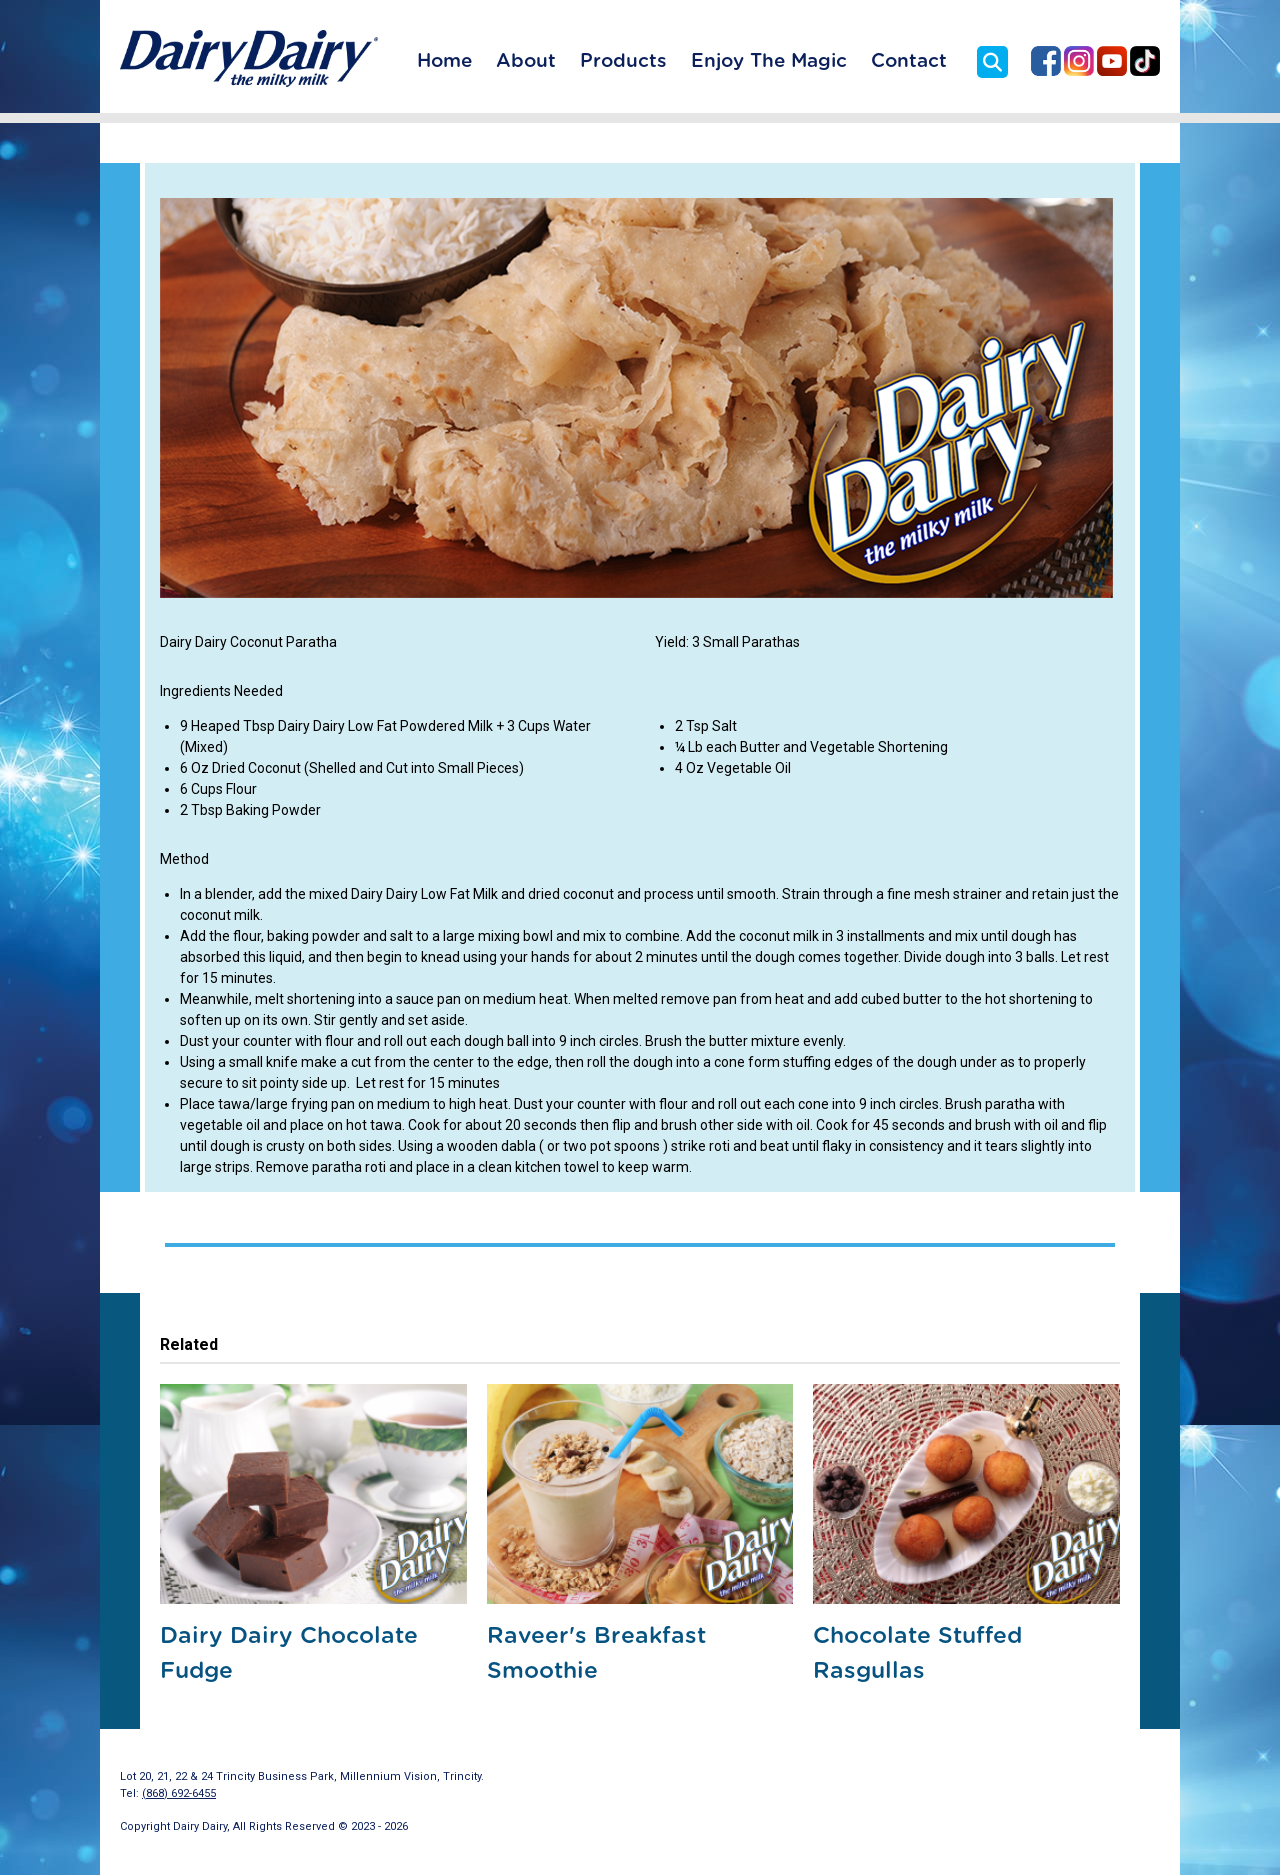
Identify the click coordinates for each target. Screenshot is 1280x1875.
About (526, 61)
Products (623, 61)
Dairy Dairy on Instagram (1079, 61)
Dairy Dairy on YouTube (1112, 61)
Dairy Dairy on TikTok (1145, 61)
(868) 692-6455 (179, 1793)
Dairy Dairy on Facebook (1046, 61)
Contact (909, 61)
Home (444, 61)
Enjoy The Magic (769, 61)
